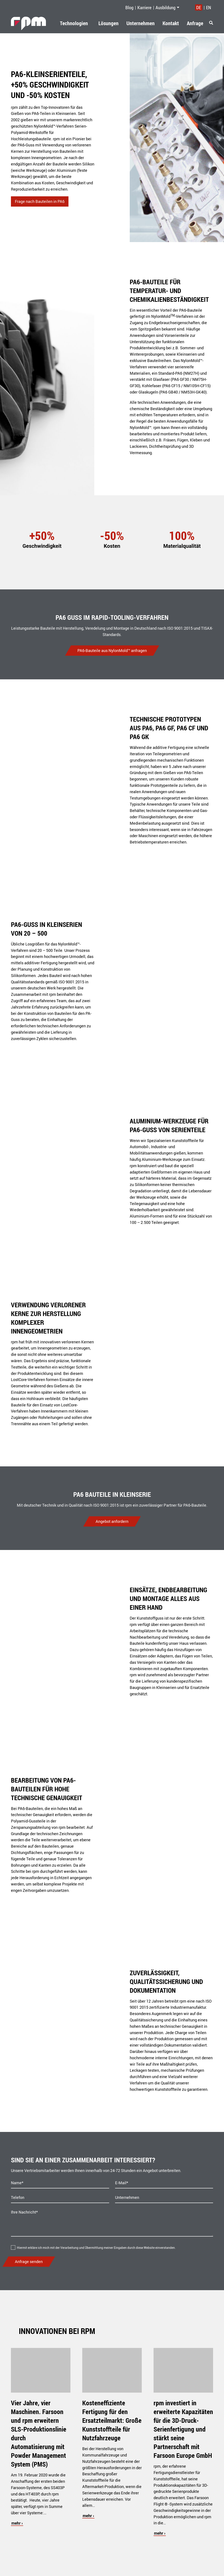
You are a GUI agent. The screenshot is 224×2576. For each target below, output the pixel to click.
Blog (129, 7)
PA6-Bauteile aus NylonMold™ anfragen (112, 650)
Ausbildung (165, 7)
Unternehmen (140, 23)
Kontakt (171, 23)
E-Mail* (121, 2182)
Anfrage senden (29, 2261)
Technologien (74, 23)
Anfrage (195, 23)
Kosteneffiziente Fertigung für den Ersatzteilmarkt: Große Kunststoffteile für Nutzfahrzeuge (112, 2420)
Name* (17, 2182)
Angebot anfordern (112, 1521)
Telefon (17, 2197)
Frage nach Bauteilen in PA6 (40, 201)
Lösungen (108, 23)
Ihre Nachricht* (24, 2212)
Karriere (144, 7)
